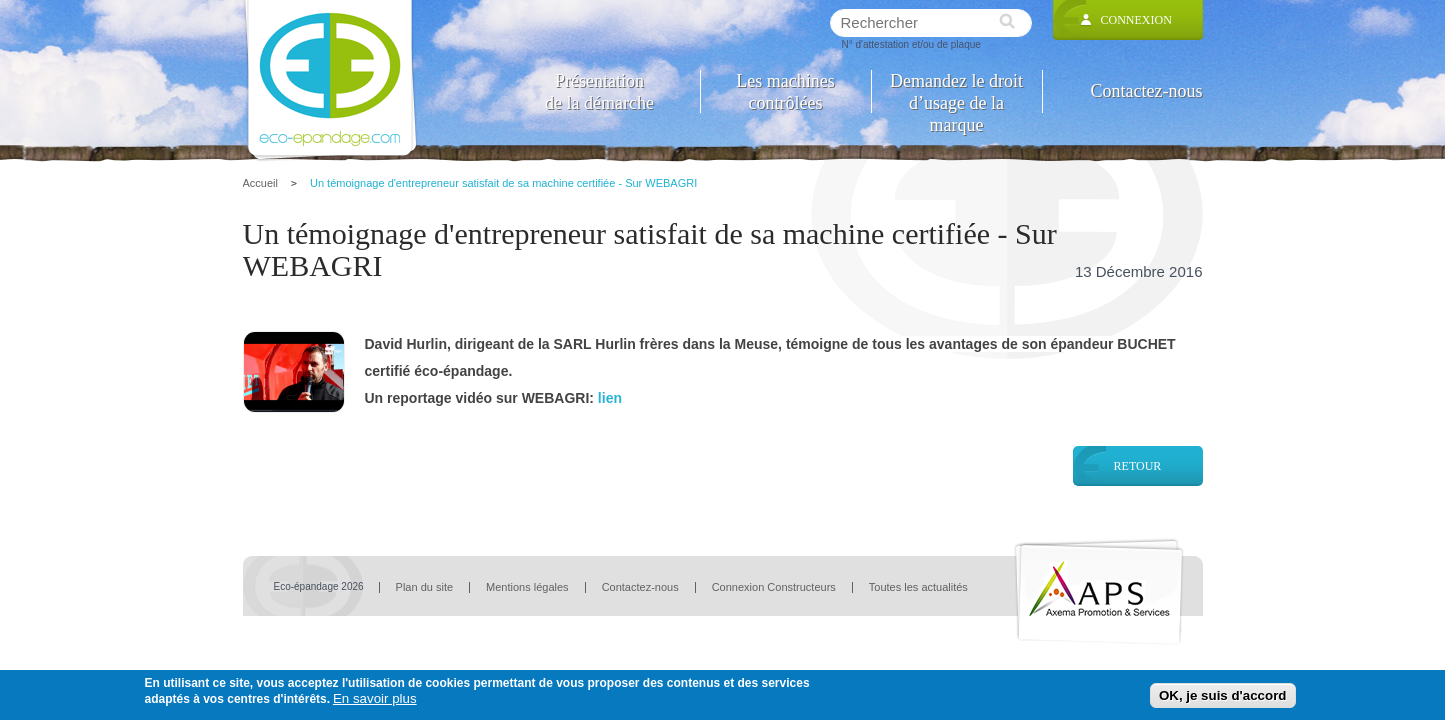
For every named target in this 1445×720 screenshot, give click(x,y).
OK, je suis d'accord (1223, 695)
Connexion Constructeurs (774, 587)
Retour (1138, 466)
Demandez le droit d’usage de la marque (956, 91)
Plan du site (424, 587)
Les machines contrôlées (785, 91)
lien (610, 398)
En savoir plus (375, 698)
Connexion (1136, 20)
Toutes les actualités (918, 587)
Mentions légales (527, 587)
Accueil (260, 183)
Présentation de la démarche (599, 91)
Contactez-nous (1147, 91)
